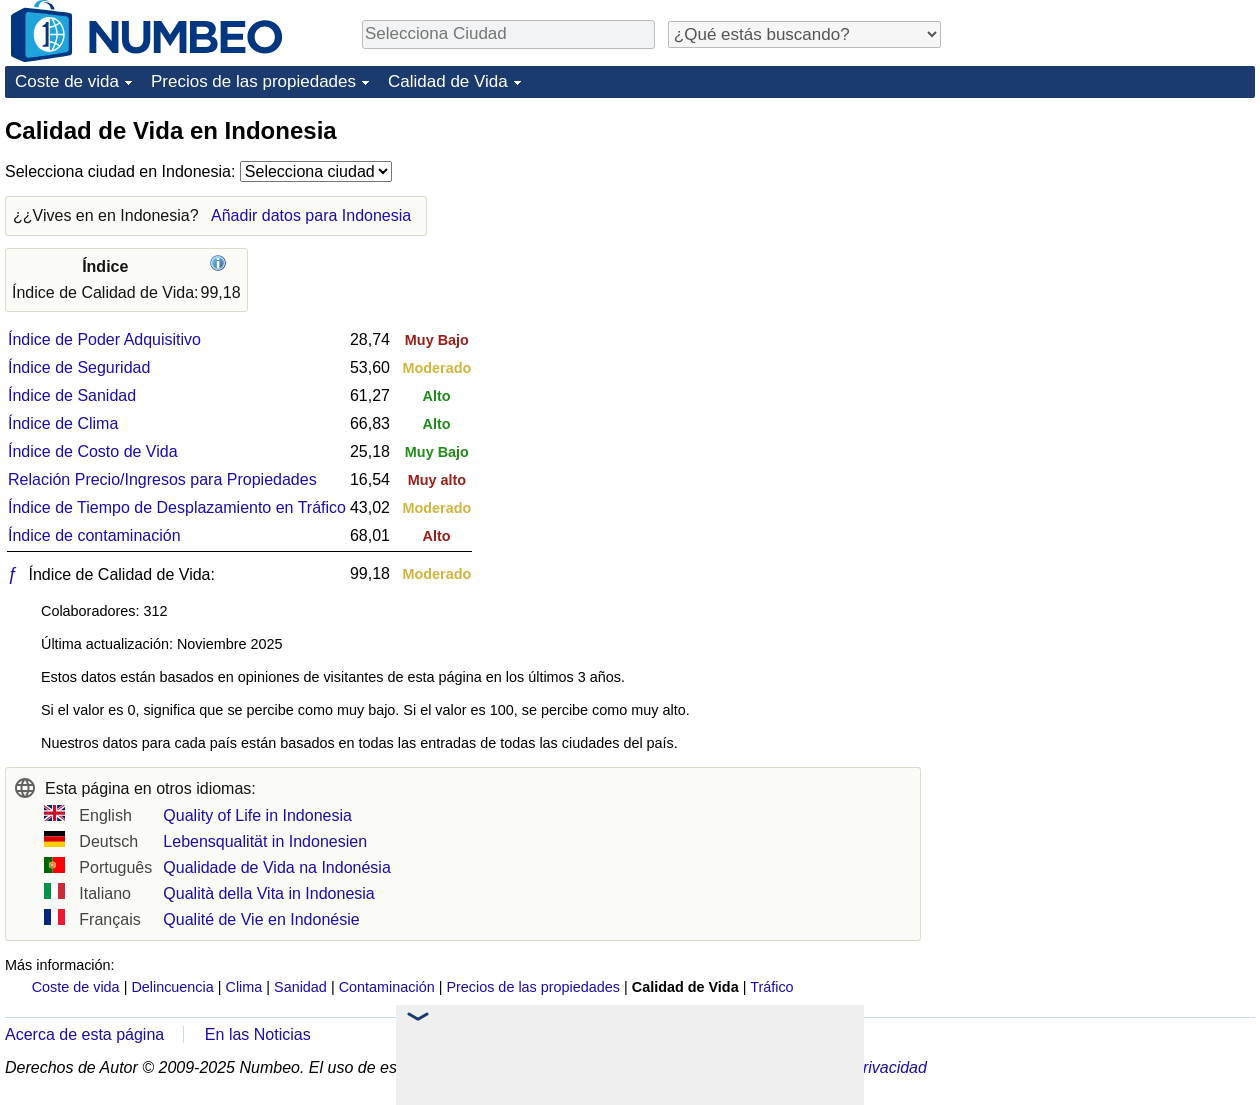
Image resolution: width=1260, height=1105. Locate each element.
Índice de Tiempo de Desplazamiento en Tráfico (177, 507)
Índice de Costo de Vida (93, 451)
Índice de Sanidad (72, 395)
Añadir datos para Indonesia (311, 215)
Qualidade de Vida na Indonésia (276, 867)
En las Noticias (258, 1034)
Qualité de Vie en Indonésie (261, 919)
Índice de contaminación (94, 535)
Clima (244, 987)
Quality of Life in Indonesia (257, 815)
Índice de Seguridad (79, 367)
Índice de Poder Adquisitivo (104, 339)
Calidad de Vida (448, 81)
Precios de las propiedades (253, 81)
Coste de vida (67, 81)
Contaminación (387, 987)
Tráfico (771, 987)
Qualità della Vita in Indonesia (268, 893)
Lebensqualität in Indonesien (265, 841)
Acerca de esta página (84, 1034)
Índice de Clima (63, 423)
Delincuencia (172, 987)
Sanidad (300, 987)
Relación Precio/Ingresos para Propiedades (162, 479)
